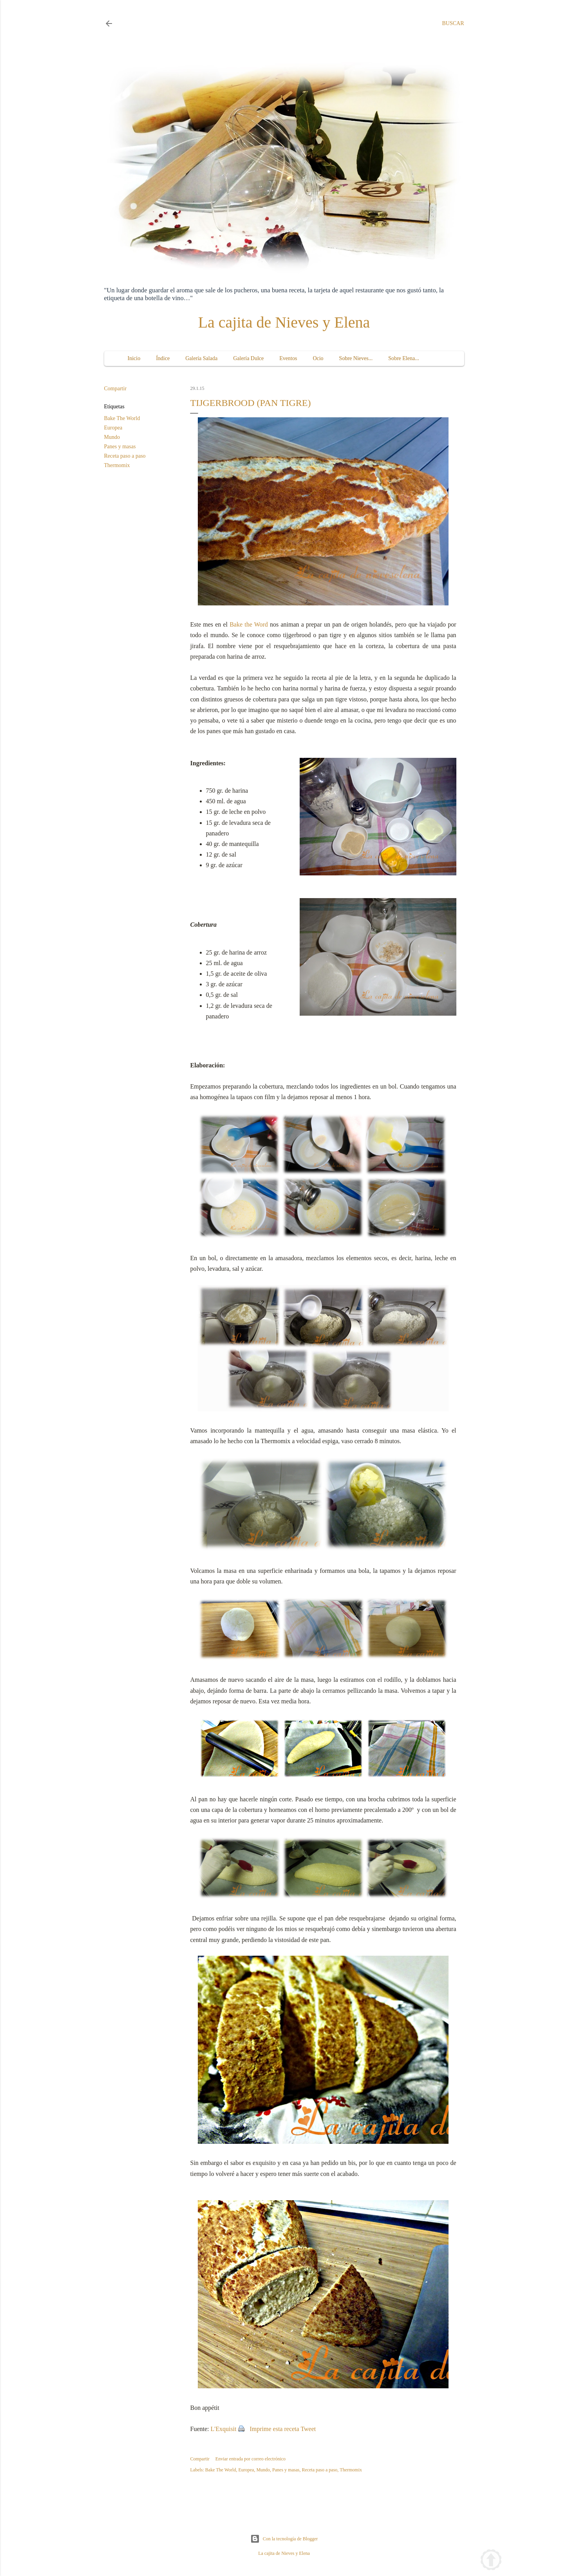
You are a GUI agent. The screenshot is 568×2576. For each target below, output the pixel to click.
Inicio (134, 358)
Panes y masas (120, 446)
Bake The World (122, 418)
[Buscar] (453, 23)
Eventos (288, 358)
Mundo (112, 437)
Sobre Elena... (403, 358)
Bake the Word (249, 624)
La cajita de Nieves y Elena (284, 322)
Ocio (318, 358)
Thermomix (117, 465)
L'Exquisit (224, 2429)
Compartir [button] (115, 388)
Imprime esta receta (274, 2429)
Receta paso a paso (125, 456)
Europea (113, 428)
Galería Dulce (248, 358)
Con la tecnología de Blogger (284, 2538)
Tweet (308, 2429)
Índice (163, 358)
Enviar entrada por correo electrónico (250, 2459)
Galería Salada (201, 358)
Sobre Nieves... (356, 358)
